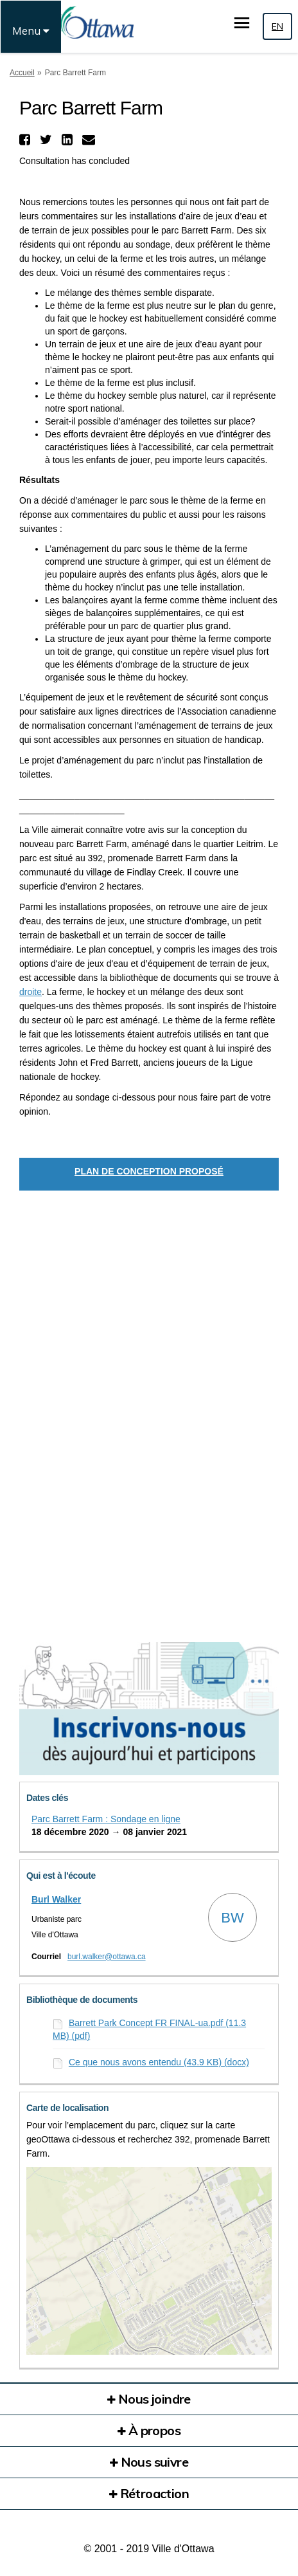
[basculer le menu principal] (242, 23)
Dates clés (47, 1798)
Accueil (22, 72)
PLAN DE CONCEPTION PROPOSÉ (149, 1171)
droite (30, 992)
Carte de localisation (67, 2108)
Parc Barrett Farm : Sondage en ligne (105, 1819)
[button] (26, 139)
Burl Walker (56, 1899)
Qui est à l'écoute (61, 1875)
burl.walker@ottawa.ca (106, 1956)
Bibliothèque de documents (81, 2000)
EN (277, 26)
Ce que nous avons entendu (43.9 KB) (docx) (159, 2062)
